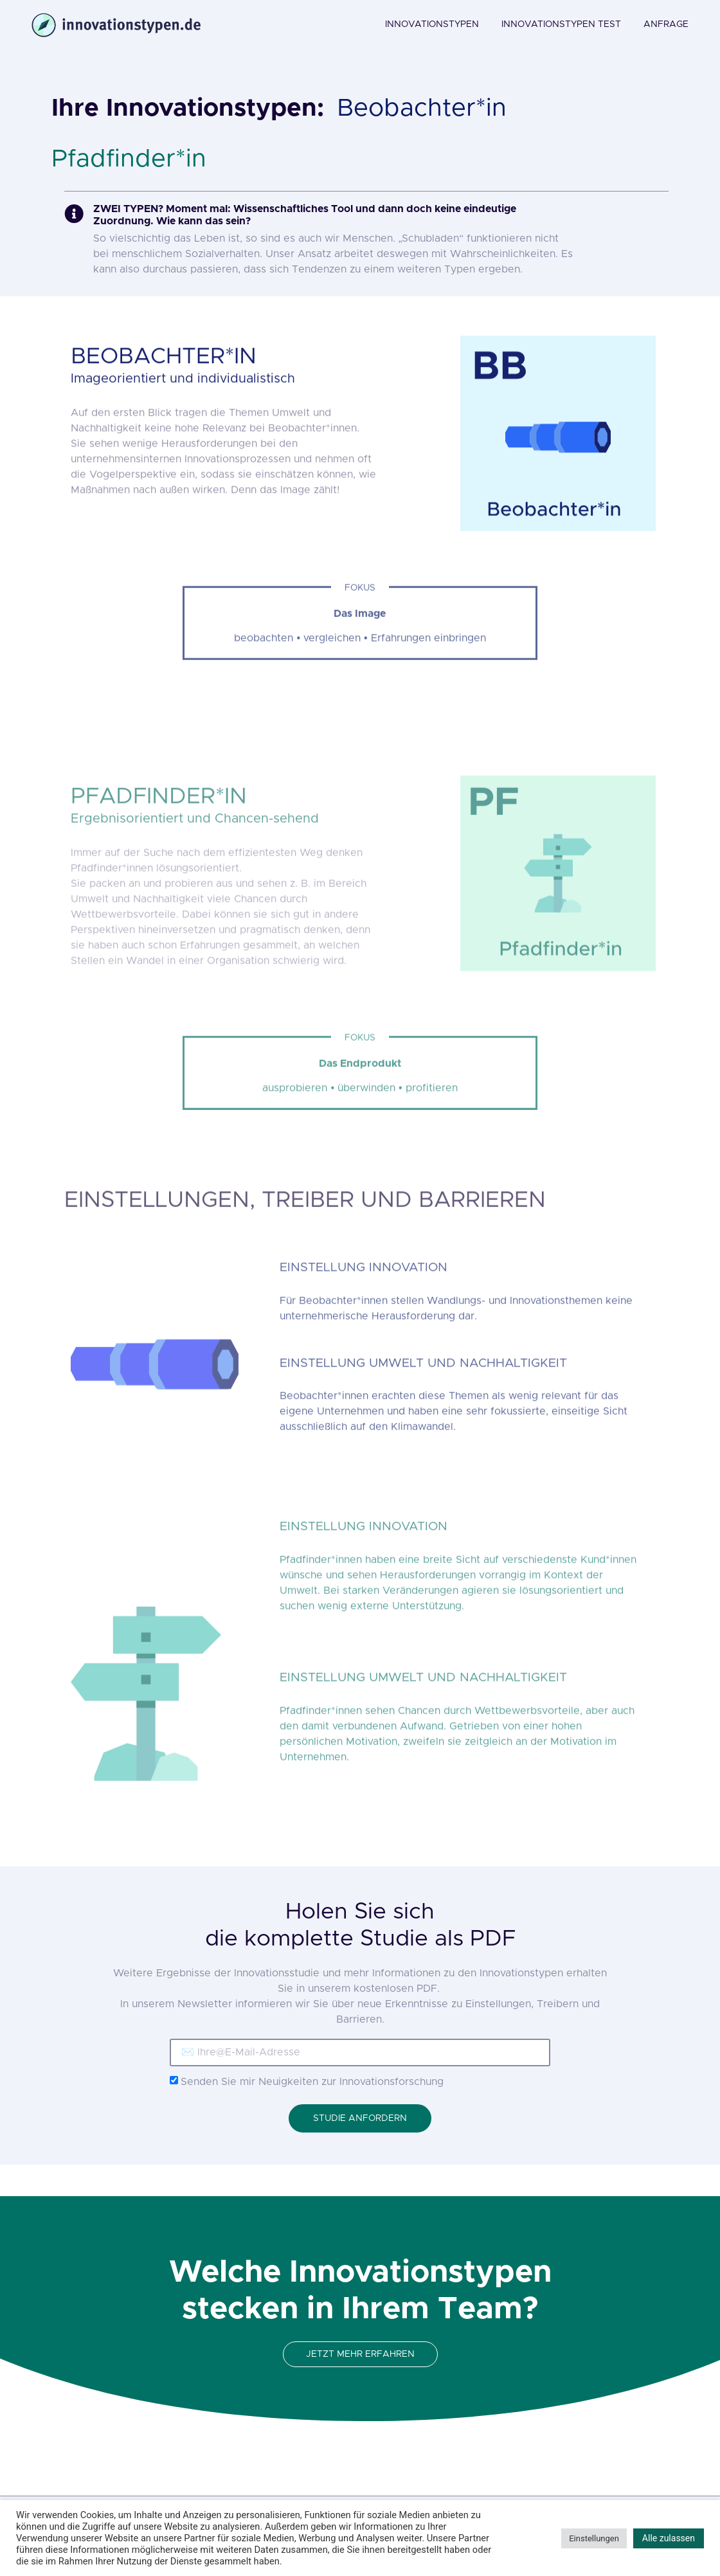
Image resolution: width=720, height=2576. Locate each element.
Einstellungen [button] (594, 2538)
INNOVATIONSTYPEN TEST (561, 24)
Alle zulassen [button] (668, 2538)
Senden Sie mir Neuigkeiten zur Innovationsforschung (312, 2082)
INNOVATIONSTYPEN (432, 24)
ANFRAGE (666, 24)
